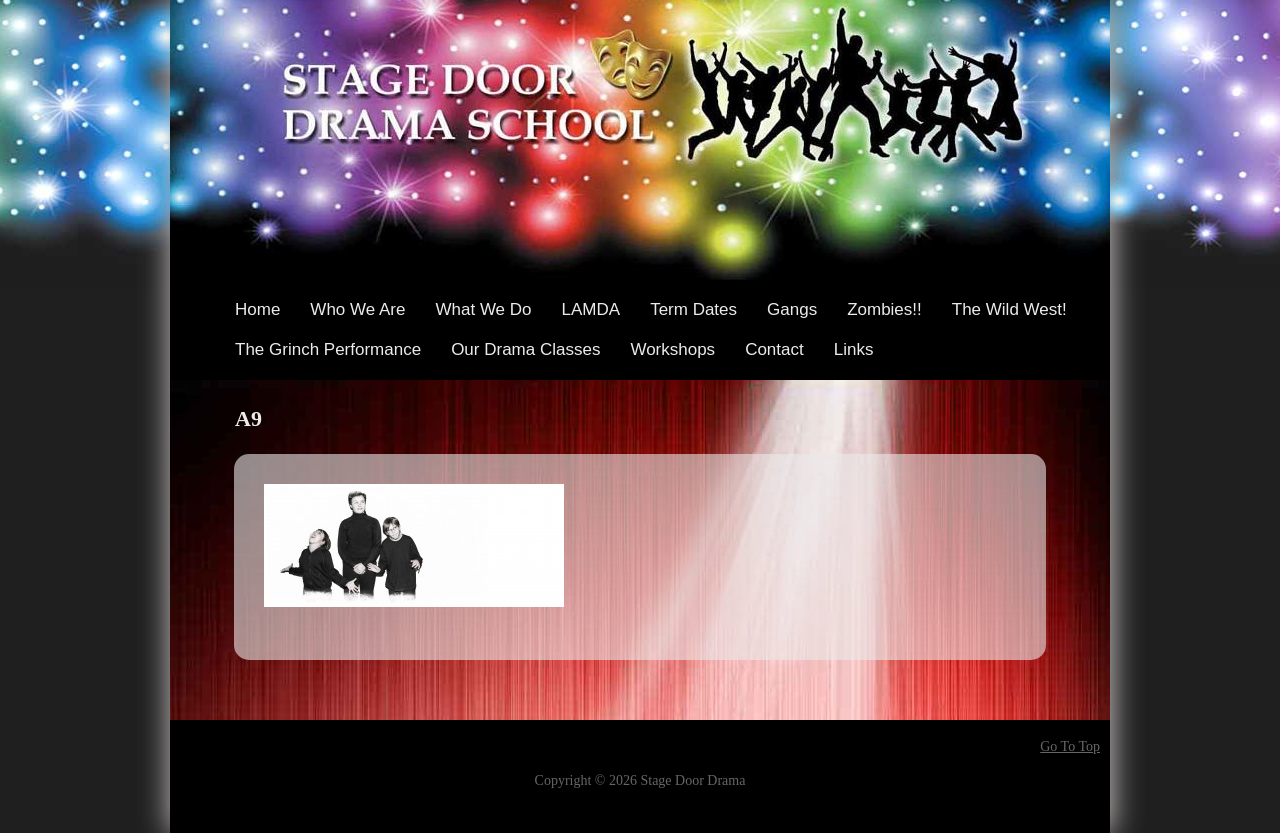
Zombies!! (884, 309)
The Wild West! (1009, 309)
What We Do (483, 309)
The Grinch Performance (328, 349)
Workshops (672, 349)
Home (257, 309)
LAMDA (591, 309)
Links (854, 349)
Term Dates (693, 309)
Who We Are (357, 309)
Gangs (792, 309)
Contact (774, 349)
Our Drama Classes (525, 349)
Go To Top (1070, 747)
